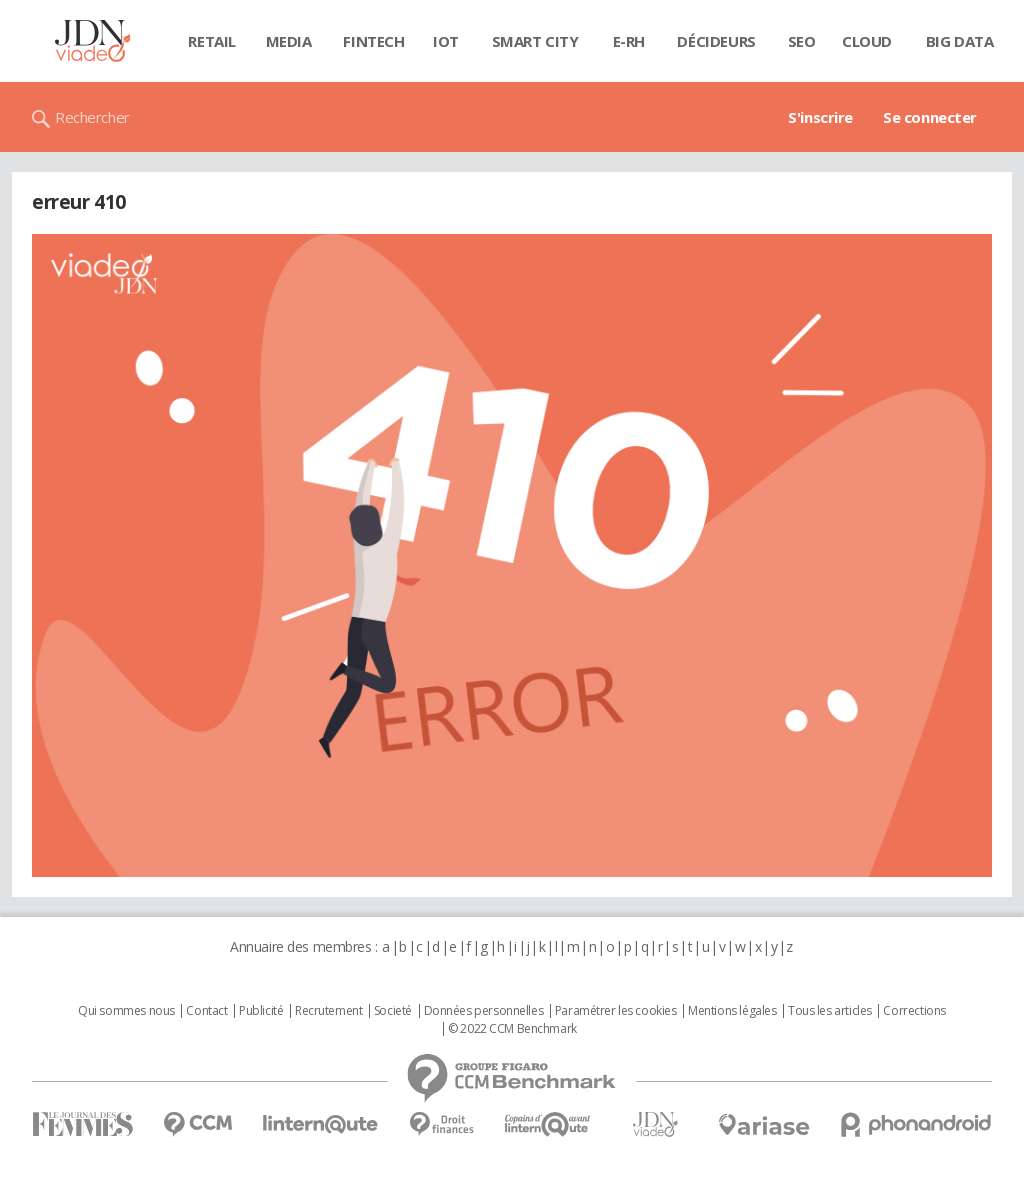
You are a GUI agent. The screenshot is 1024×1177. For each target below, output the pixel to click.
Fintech (373, 41)
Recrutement (328, 1011)
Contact (206, 1011)
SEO (802, 41)
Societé (393, 1011)
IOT (446, 41)
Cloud (867, 41)
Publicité (261, 1011)
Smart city (535, 41)
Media (289, 41)
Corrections (914, 1011)
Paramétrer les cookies (616, 1011)
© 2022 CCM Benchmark (512, 1029)
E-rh (629, 41)
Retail (211, 41)
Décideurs (716, 41)
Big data (960, 41)
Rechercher (92, 117)
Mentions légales (732, 1011)
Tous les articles (830, 1011)
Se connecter (930, 117)
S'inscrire (820, 117)
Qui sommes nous (126, 1011)
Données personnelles (484, 1011)
